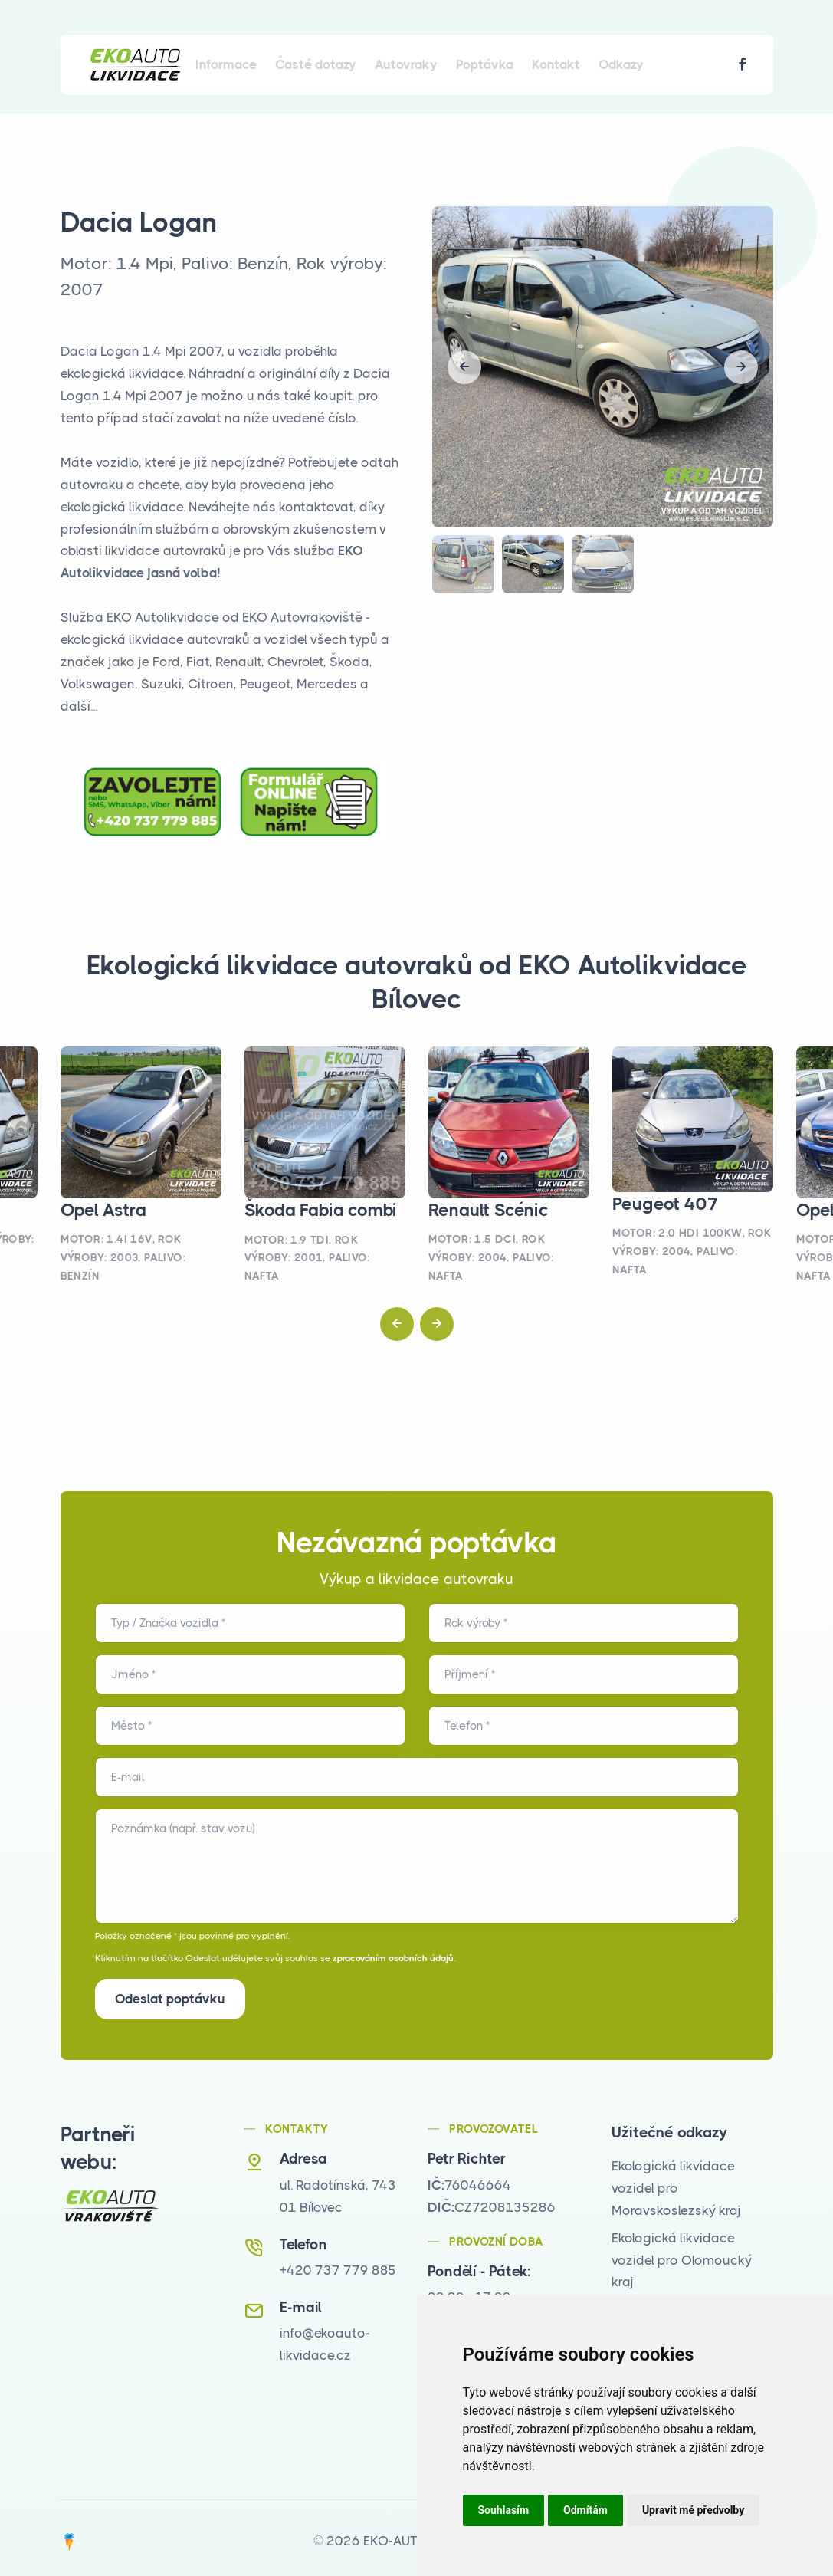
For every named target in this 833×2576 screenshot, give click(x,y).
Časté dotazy (315, 64)
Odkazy (621, 64)
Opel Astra (103, 1210)
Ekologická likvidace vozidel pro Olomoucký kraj (682, 2254)
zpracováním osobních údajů (393, 1958)
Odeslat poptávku (170, 1998)
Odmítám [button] (585, 2510)
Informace (226, 64)
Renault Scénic (488, 1210)
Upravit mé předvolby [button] (693, 2510)
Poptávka (484, 64)
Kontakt (556, 64)
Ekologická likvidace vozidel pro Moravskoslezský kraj (676, 2182)
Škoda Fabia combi (321, 1210)
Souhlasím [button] (504, 2510)
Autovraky (406, 64)
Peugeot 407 (665, 1204)
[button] (464, 367)
